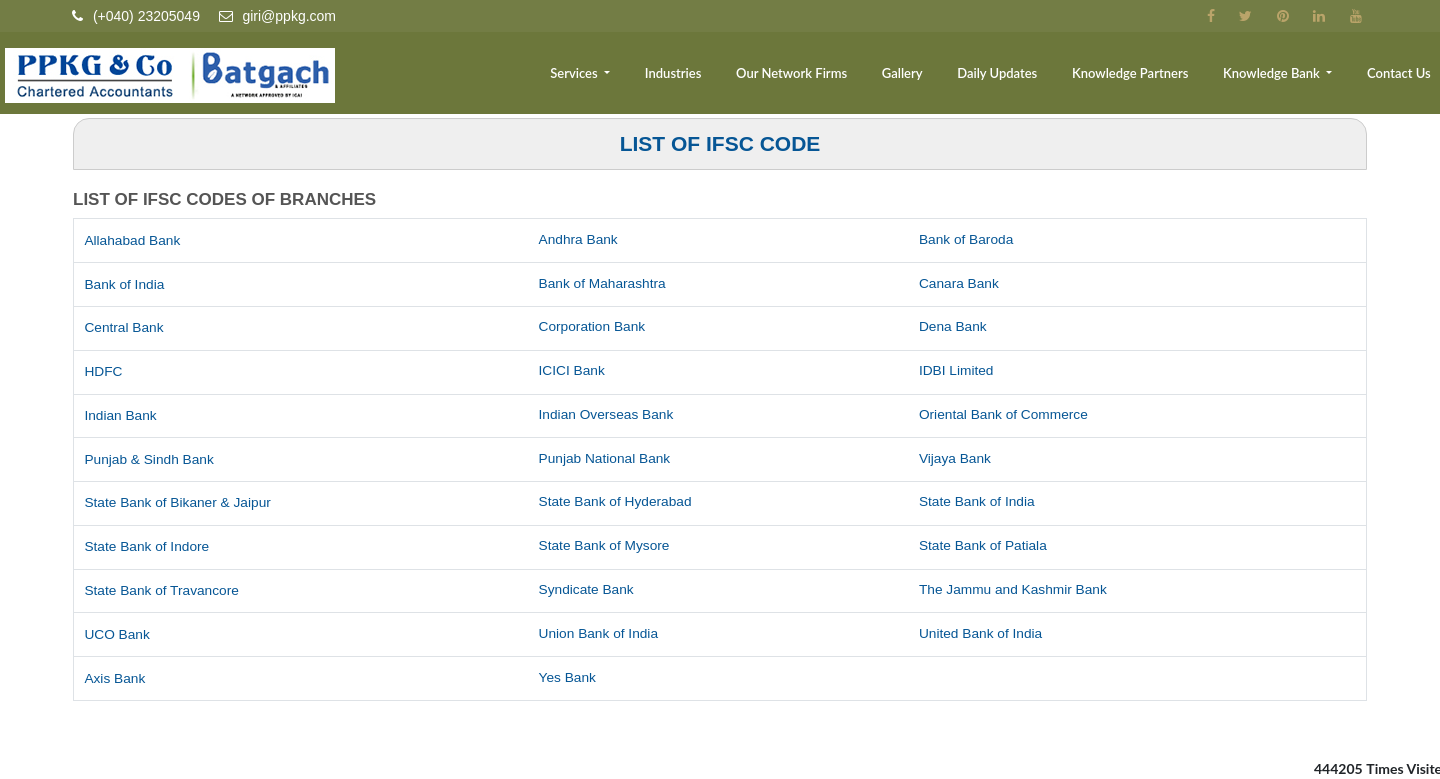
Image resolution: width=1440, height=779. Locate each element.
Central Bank (124, 328)
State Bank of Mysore (606, 546)
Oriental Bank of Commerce (1005, 415)
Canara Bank (960, 284)
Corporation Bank (593, 327)
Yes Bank (568, 678)
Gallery (922, 76)
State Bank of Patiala (984, 546)
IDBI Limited (957, 371)
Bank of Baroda (967, 240)
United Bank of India (982, 634)
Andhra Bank (579, 240)
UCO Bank (117, 635)
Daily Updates (1013, 76)
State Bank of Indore (148, 547)
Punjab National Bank (606, 459)
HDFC (103, 372)
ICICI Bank (573, 371)
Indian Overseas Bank (608, 415)
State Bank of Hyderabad (617, 502)
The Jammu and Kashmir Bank (1015, 590)
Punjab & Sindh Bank (150, 460)
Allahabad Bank (133, 241)
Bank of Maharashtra (604, 284)
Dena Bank (953, 327)
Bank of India (125, 285)
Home (462, 76)
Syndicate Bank (587, 590)
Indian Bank (121, 416)
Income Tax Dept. (146, 767)
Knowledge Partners (1141, 76)
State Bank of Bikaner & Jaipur (179, 503)
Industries (702, 76)
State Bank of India (978, 502)
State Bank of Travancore (163, 591)
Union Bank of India (600, 634)
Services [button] (608, 76)
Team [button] (527, 76)
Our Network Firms (815, 76)
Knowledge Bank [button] (1280, 76)
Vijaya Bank (956, 459)
